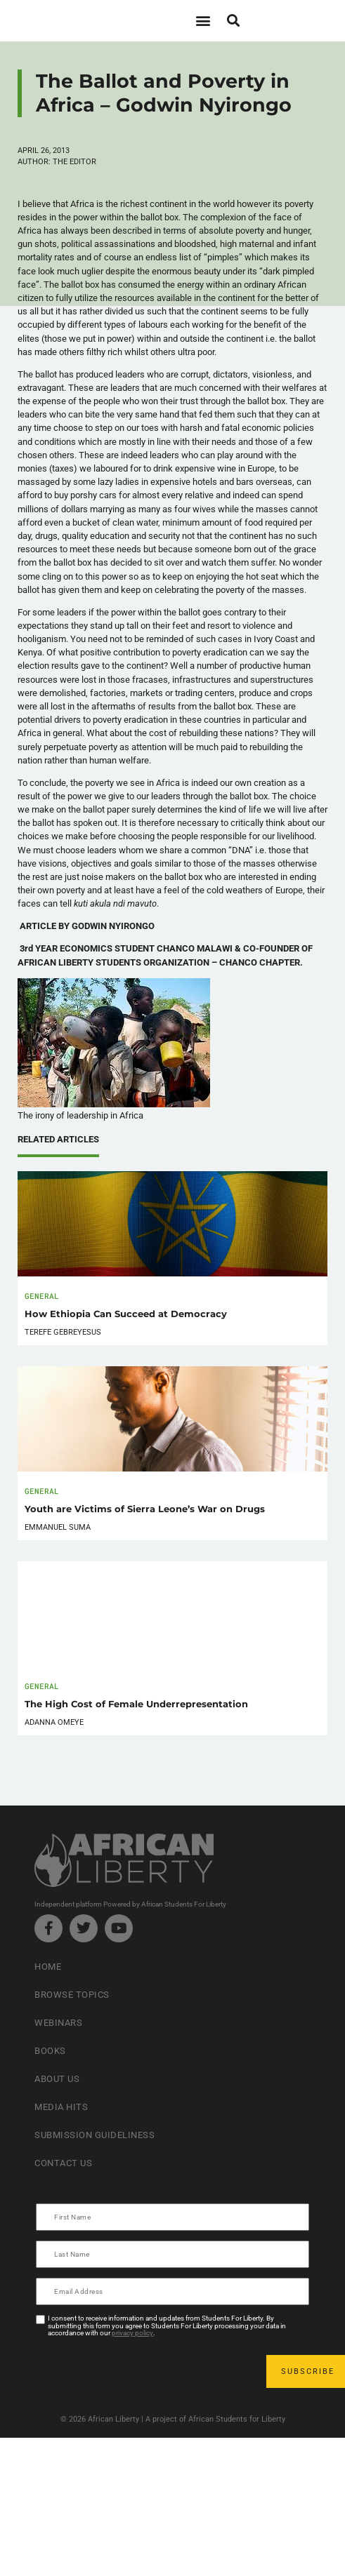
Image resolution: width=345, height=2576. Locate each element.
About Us (56, 2079)
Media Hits (61, 2107)
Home (47, 1966)
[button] (203, 20)
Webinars (58, 2022)
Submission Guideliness (94, 2135)
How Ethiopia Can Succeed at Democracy (126, 1314)
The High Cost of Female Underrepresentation (136, 1704)
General (42, 1295)
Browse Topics (72, 1994)
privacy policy (132, 2333)
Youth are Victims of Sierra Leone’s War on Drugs (145, 1509)
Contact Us (63, 2163)
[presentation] (144, 2371)
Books (50, 2051)
